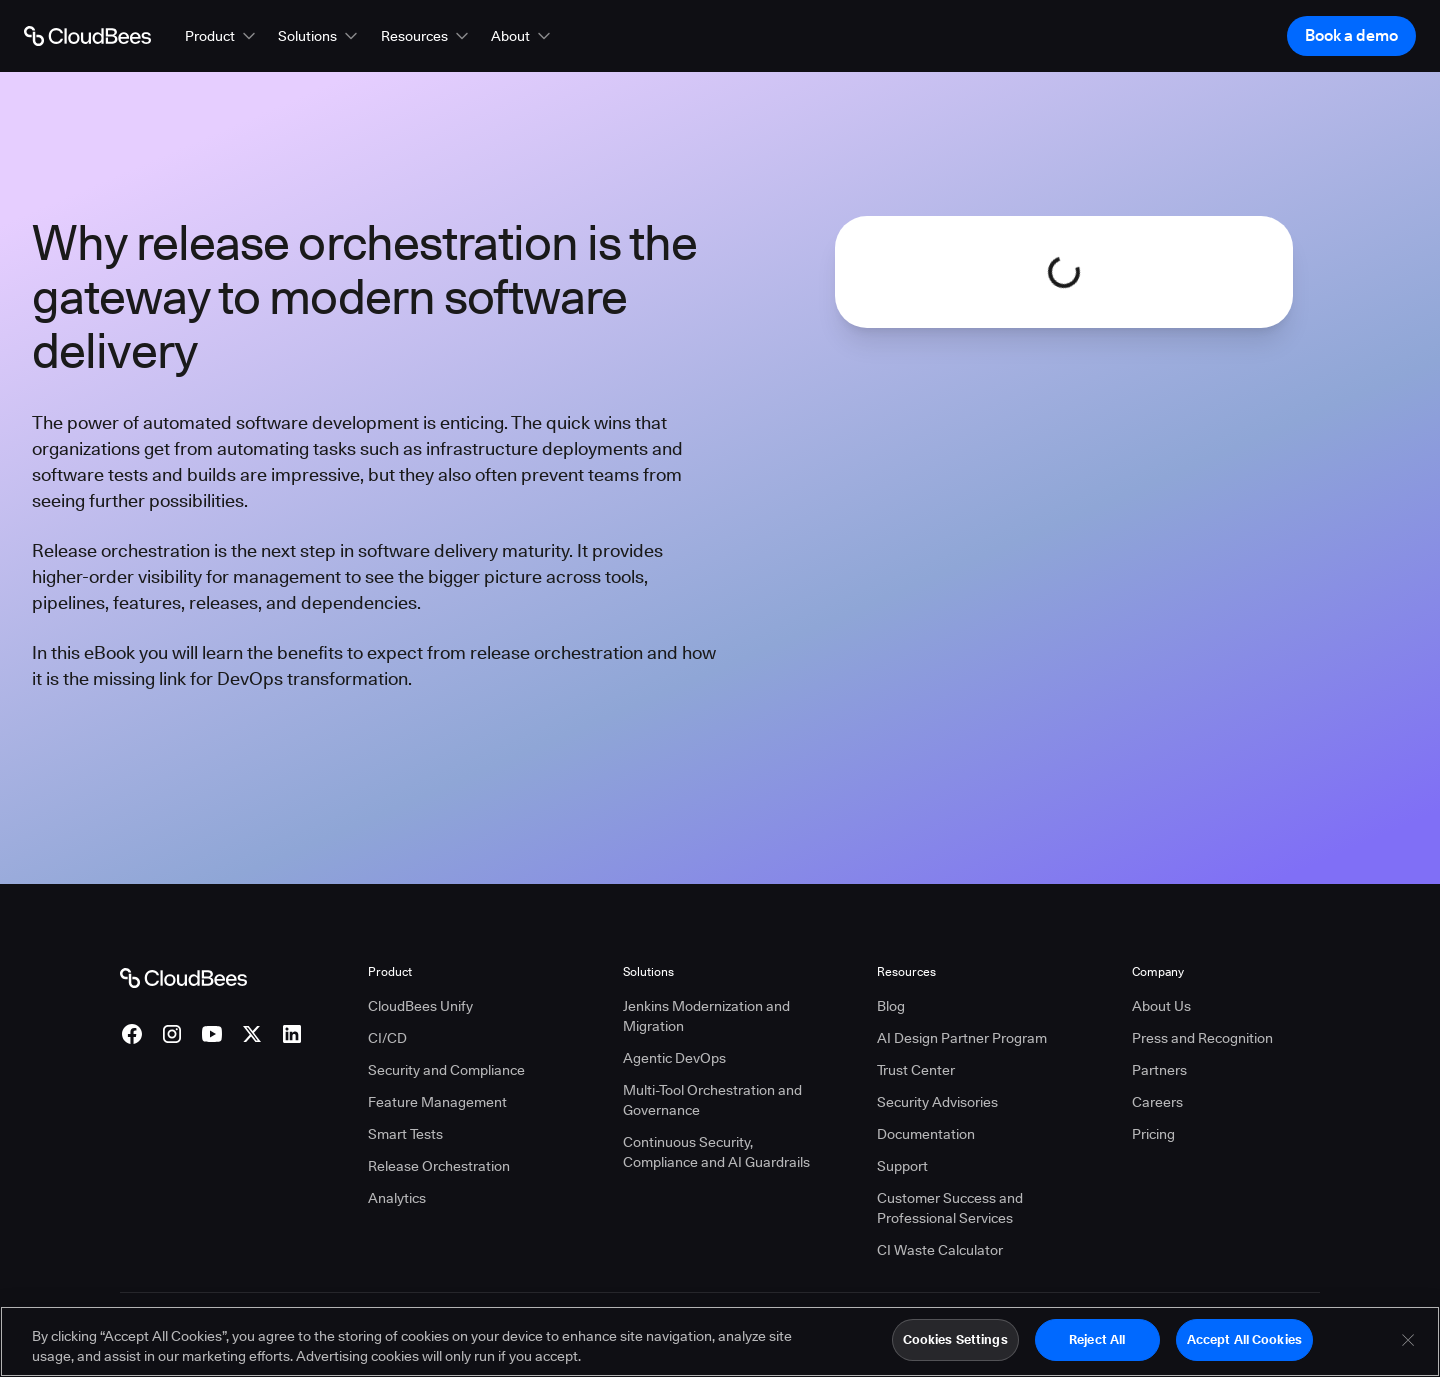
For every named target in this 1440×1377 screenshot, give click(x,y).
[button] (222, 36)
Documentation (926, 1134)
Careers (1157, 1102)
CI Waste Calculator (940, 1250)
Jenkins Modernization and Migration (706, 1016)
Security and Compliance (446, 1070)
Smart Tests (405, 1134)
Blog (891, 1006)
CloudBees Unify (420, 1006)
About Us (1161, 1006)
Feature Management (437, 1102)
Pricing (1153, 1134)
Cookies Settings (955, 1348)
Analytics (397, 1198)
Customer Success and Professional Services (950, 1208)
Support (902, 1166)
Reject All (1097, 1348)
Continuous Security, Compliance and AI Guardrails (716, 1152)
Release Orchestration (439, 1166)
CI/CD (387, 1038)
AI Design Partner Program (962, 1038)
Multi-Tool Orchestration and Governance (712, 1100)
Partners (1159, 1070)
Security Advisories (937, 1102)
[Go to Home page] (87, 36)
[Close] (1408, 1348)
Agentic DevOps (674, 1058)
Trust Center (916, 1070)
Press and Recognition (1202, 1038)
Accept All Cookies (1244, 1348)
